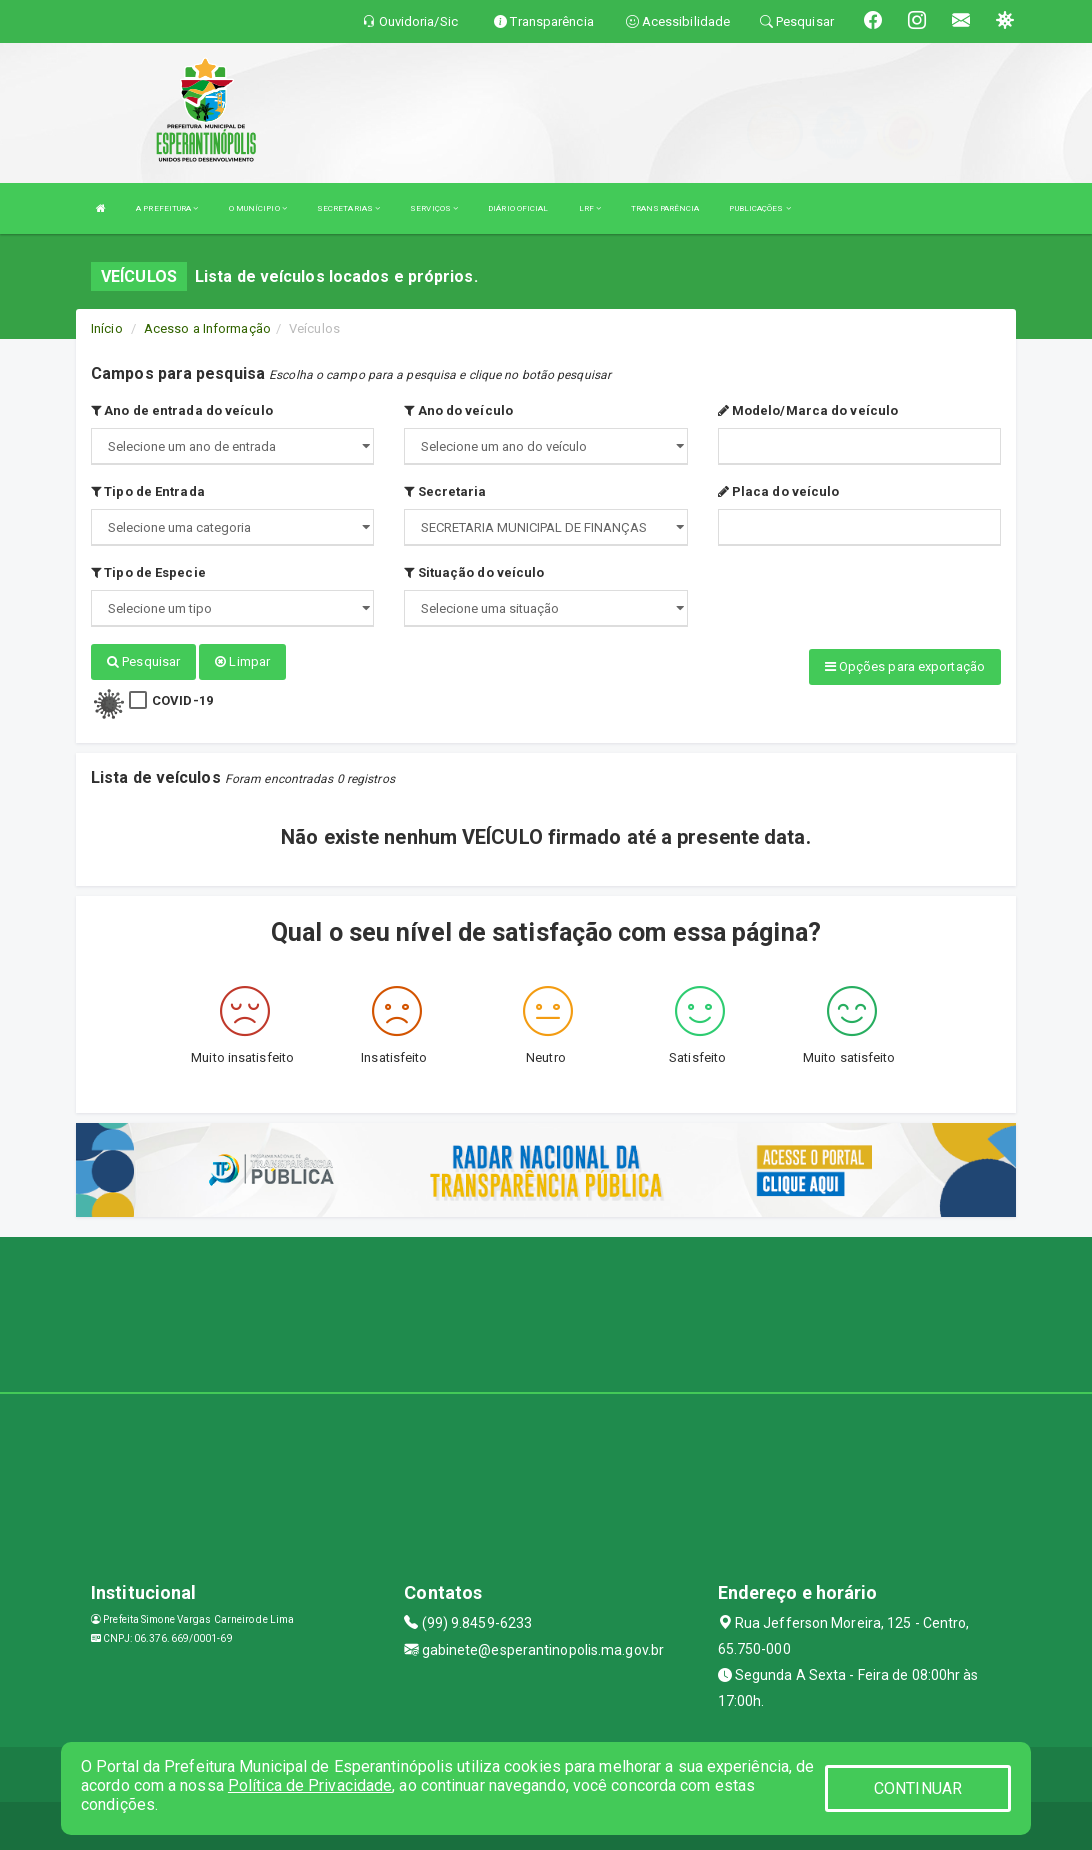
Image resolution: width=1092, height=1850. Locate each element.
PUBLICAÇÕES (759, 208)
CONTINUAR (918, 1788)
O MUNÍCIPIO (258, 208)
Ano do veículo (458, 410)
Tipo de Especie (148, 572)
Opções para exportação (905, 666)
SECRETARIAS (348, 208)
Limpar (242, 661)
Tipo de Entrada (148, 491)
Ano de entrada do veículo (182, 410)
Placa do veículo (779, 491)
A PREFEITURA (167, 208)
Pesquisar (143, 661)
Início (107, 328)
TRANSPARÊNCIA (665, 208)
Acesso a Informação (207, 328)
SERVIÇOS (434, 208)
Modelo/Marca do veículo (808, 410)
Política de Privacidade (310, 1785)
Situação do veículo (474, 572)
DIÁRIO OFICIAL (518, 208)
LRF (590, 208)
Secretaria (445, 491)
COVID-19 (182, 699)
